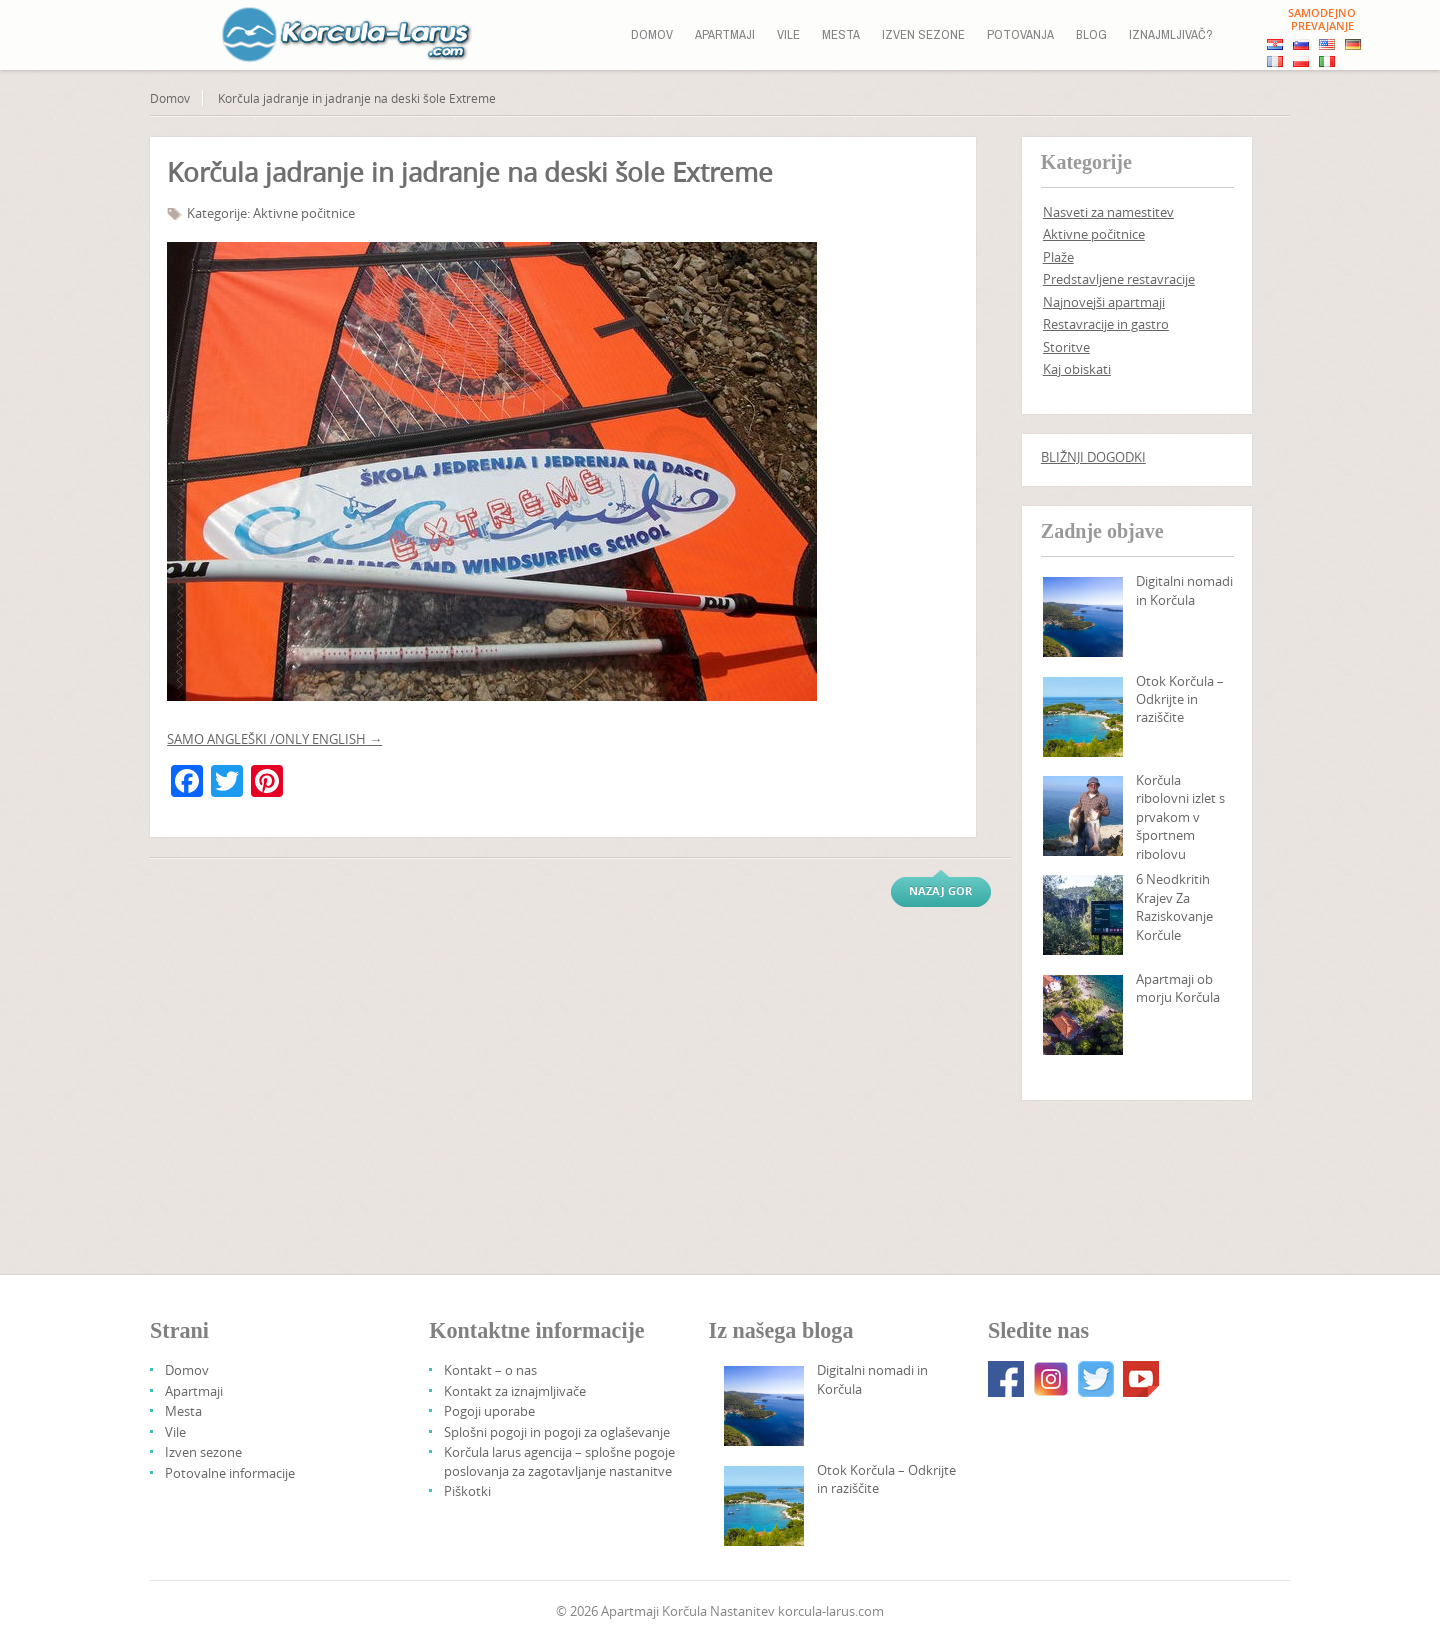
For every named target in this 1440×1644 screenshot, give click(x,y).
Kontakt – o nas (490, 1370)
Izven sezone (923, 34)
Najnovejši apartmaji (1104, 302)
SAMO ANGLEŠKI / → (274, 739)
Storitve (1066, 347)
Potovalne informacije (230, 1473)
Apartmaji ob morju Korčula (1178, 988)
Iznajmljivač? (1171, 34)
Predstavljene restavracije (1119, 279)
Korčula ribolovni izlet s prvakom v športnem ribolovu (1180, 817)
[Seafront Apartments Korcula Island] (1083, 1015)
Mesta (841, 34)
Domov (652, 34)
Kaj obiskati (1077, 369)
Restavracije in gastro (1106, 324)
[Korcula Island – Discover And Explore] (1083, 717)
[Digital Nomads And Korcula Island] (1083, 617)
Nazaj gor (940, 890)
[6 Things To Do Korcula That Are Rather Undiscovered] (1083, 915)
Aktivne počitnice (304, 213)
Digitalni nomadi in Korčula (1184, 590)
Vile (788, 34)
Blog (1091, 34)
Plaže (1058, 257)
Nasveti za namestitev (1108, 212)
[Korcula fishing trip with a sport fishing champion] (1083, 816)
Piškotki (467, 1491)
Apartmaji (725, 34)
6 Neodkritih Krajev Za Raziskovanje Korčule (1174, 906)
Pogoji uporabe (489, 1411)
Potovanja (1020, 34)
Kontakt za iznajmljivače (515, 1391)
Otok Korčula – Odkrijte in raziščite (1180, 699)
